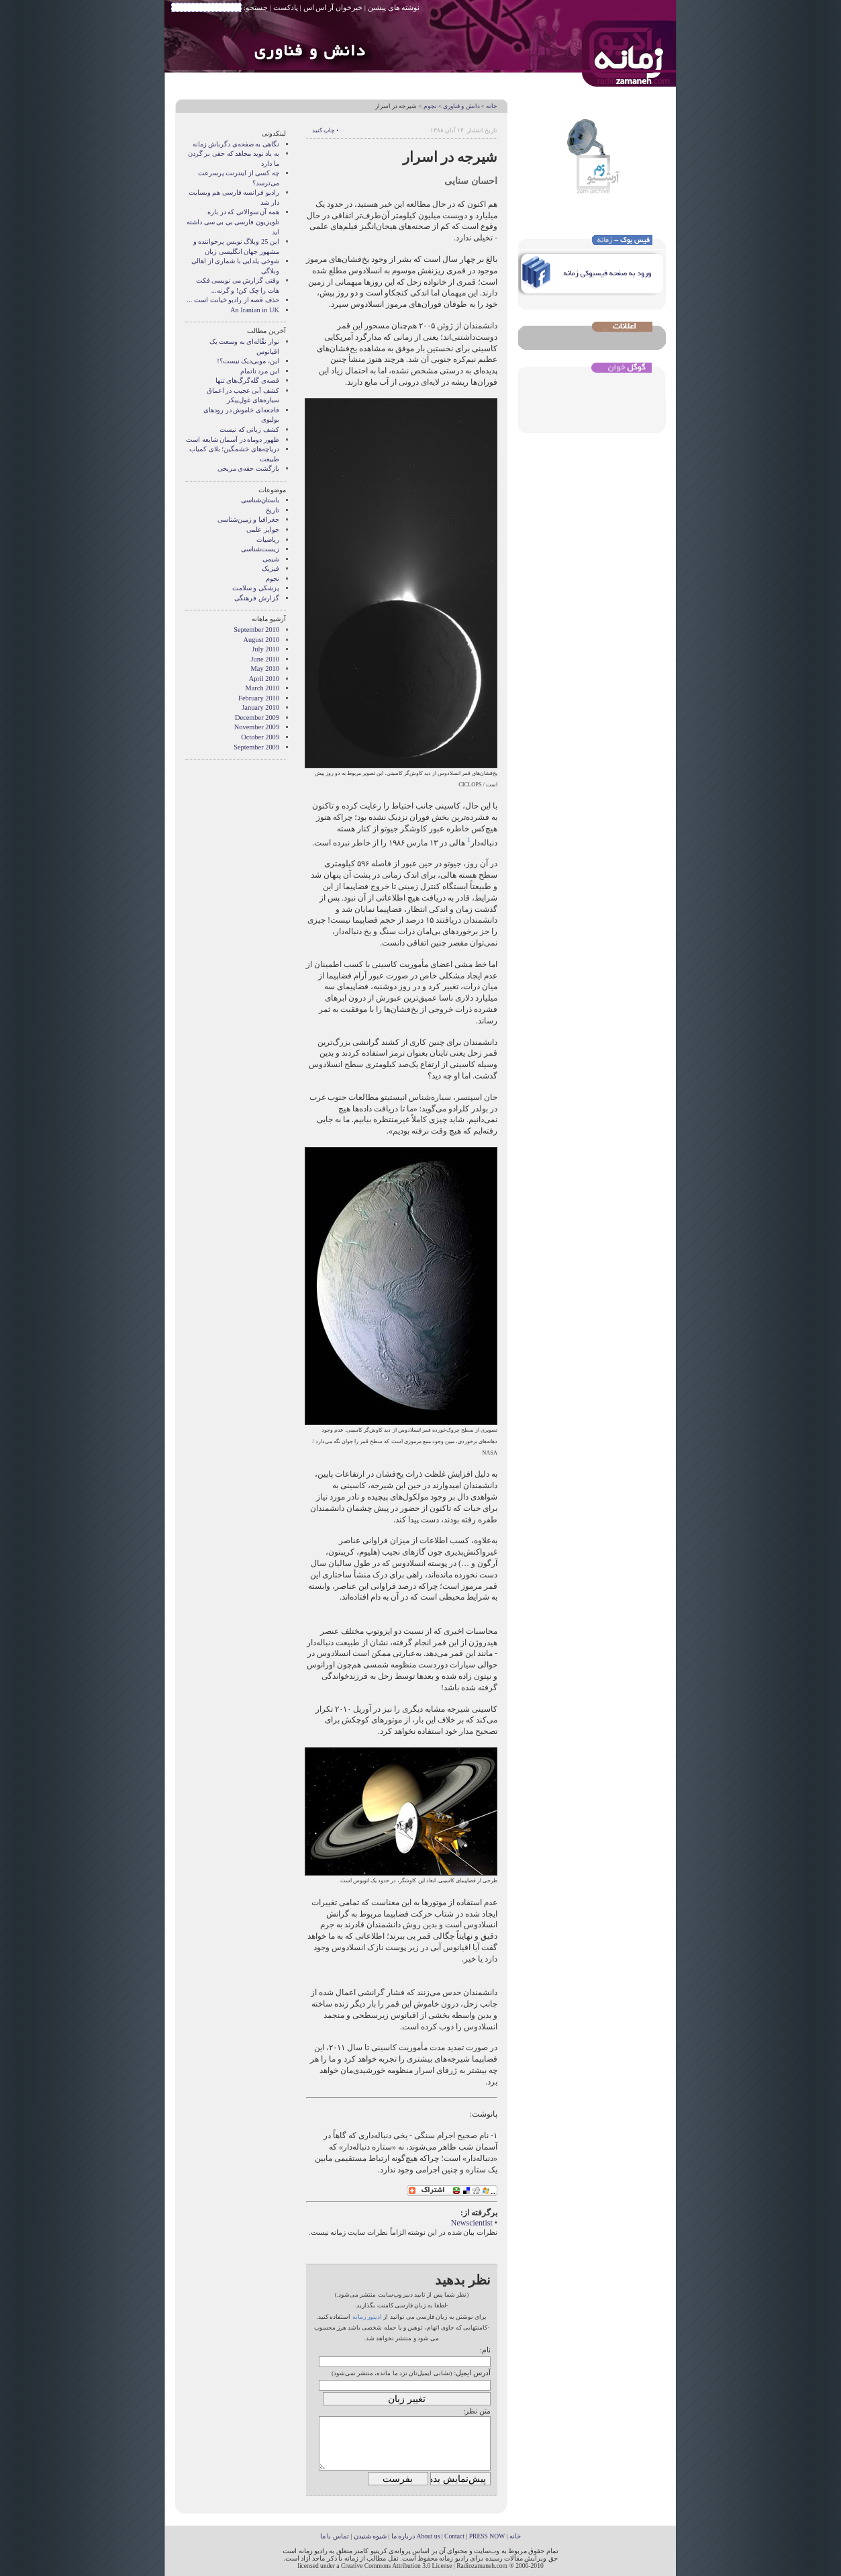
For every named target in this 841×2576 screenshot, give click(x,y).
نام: (485, 2350)
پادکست (285, 7)
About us (428, 2536)
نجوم (430, 106)
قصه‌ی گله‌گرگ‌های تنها (247, 380)
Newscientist (472, 2222)
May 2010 (265, 668)
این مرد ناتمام (259, 371)
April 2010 (264, 678)
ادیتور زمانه (367, 2316)
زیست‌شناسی (260, 549)
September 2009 (256, 747)
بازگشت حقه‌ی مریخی (248, 468)
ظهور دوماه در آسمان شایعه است (232, 439)
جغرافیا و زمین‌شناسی (248, 519)
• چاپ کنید (325, 130)
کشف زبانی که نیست (249, 429)
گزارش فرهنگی (256, 598)
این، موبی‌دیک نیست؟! (248, 361)
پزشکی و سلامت (255, 588)
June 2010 (265, 659)
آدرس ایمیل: (472, 2372)
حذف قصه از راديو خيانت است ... (233, 300)
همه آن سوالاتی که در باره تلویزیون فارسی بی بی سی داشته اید (233, 221)
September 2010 (256, 629)
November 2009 (256, 727)
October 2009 (260, 737)
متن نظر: (477, 2411)
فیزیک (270, 568)
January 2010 (260, 707)
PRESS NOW (487, 2536)
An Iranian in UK (254, 310)
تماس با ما (334, 2536)
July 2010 (265, 649)
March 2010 (263, 688)
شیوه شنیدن (370, 2536)
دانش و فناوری (461, 106)
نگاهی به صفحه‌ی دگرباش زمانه (236, 144)
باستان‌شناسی (260, 500)
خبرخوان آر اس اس (332, 7)
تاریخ (272, 510)
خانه (491, 106)
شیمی (270, 559)
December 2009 (257, 717)
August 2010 (261, 639)
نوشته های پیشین (394, 7)
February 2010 (258, 698)
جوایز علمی (262, 529)
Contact (454, 2536)
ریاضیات (267, 539)
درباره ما (403, 2536)
